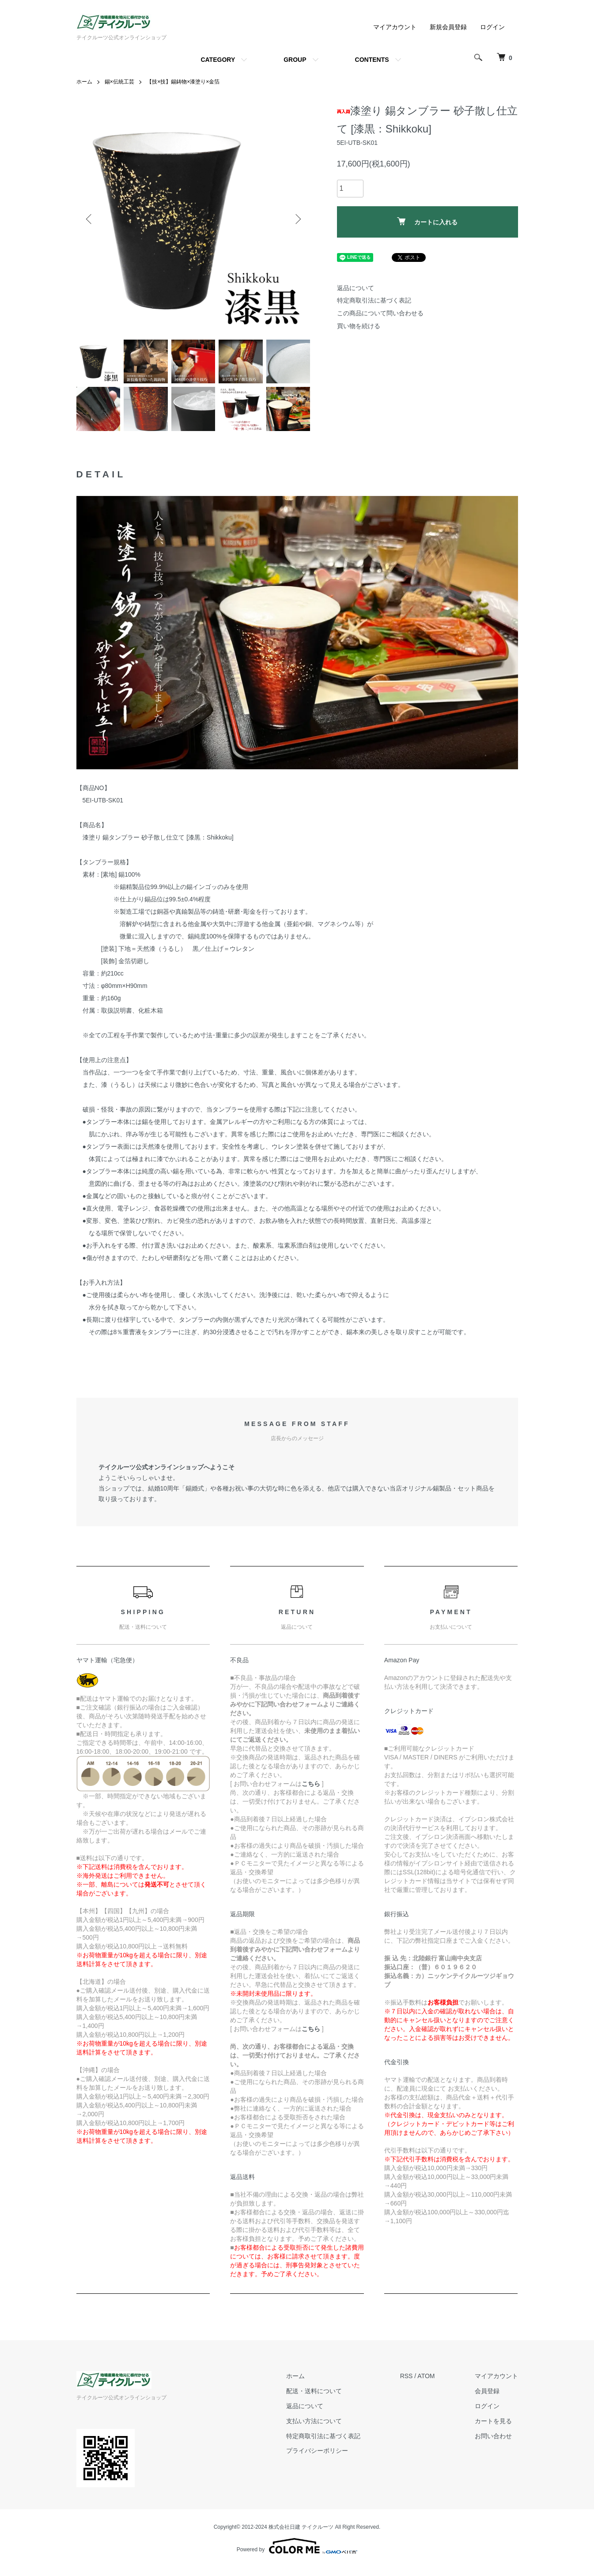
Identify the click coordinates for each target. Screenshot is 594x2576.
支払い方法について (314, 2421)
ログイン (492, 26)
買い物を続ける (358, 325)
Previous (89, 219)
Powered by (297, 2546)
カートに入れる (427, 221)
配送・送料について (314, 2390)
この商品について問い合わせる (380, 313)
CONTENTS (372, 59)
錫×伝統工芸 (119, 82)
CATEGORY (218, 59)
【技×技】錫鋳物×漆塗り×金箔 (183, 82)
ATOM (426, 2375)
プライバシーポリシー (317, 2450)
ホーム (84, 82)
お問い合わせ (493, 2436)
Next (297, 219)
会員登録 (487, 2390)
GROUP (295, 59)
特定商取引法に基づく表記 (374, 300)
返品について (355, 287)
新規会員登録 (448, 26)
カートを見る (493, 2421)
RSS (406, 2375)
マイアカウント (394, 26)
